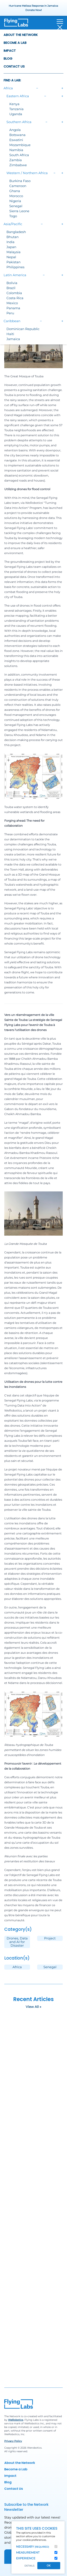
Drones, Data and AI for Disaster (17, 1941)
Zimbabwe (18, 165)
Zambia (15, 160)
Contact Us (14, 66)
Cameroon (17, 186)
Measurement (27, 2552)
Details (29, 2565)
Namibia (16, 150)
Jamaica (13, 339)
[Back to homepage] (16, 24)
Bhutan (12, 237)
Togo (13, 216)
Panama (13, 308)
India (10, 242)
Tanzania (16, 109)
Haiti (10, 334)
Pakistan (13, 262)
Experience (25, 2558)
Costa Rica (14, 298)
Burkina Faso (20, 181)
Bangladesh (16, 232)
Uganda (15, 114)
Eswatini (16, 140)
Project (50, 1938)
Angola (15, 130)
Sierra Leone (19, 211)
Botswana (17, 135)
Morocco (16, 196)
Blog (8, 58)
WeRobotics (15, 2419)
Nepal (11, 257)
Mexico (12, 303)
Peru (10, 313)
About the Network (21, 35)
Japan (11, 247)
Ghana (14, 191)
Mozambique (20, 145)
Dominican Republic (22, 329)
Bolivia (11, 283)
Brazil (10, 288)
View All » (33, 2007)
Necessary (32, 2546)
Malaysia (13, 252)
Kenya (14, 104)
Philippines (15, 267)
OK (49, 2565)
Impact (10, 50)
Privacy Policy (13, 2441)
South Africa (19, 155)
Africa (17, 1967)
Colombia (14, 293)
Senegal (15, 206)
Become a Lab (15, 42)
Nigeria (15, 201)
